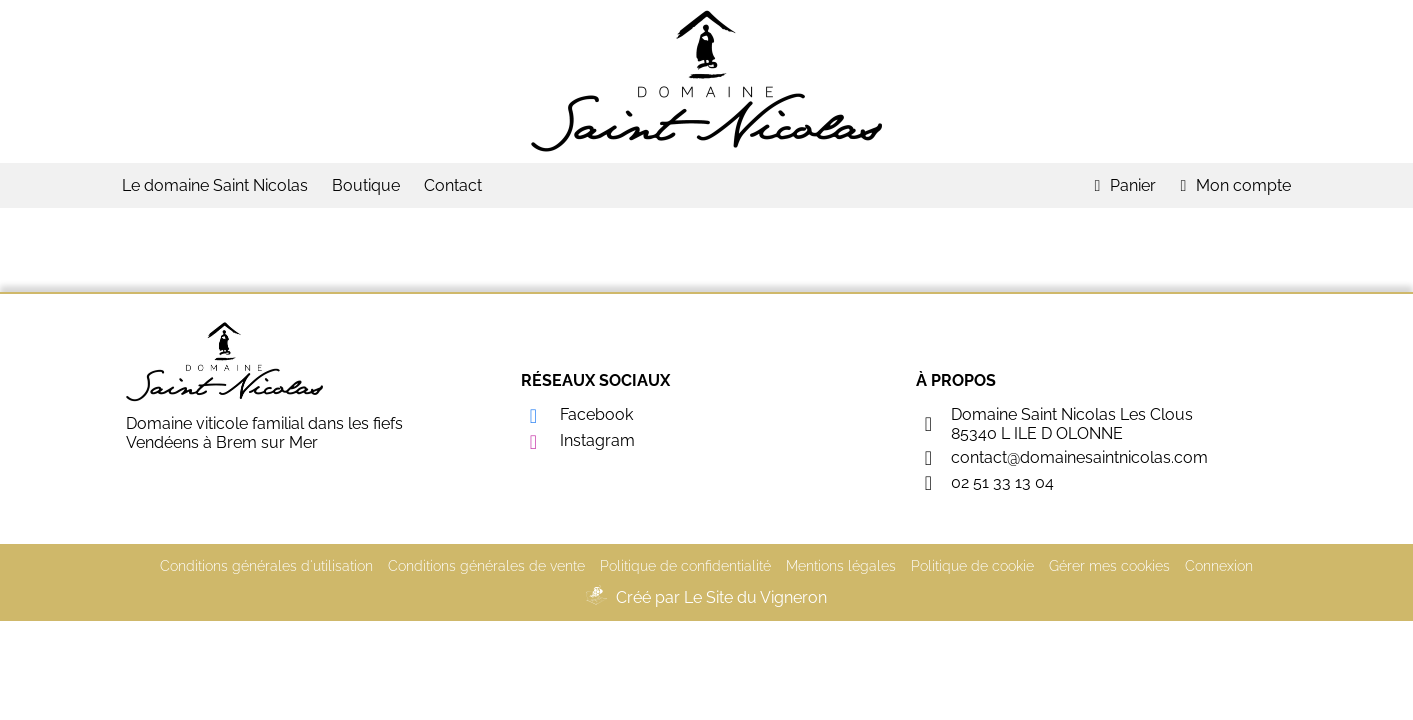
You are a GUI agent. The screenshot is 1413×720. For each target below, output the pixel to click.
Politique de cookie (972, 566)
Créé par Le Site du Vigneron (721, 597)
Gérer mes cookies (1109, 566)
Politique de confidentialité (685, 566)
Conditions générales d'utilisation (266, 566)
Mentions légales (841, 566)
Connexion (1219, 566)
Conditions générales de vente (486, 566)
